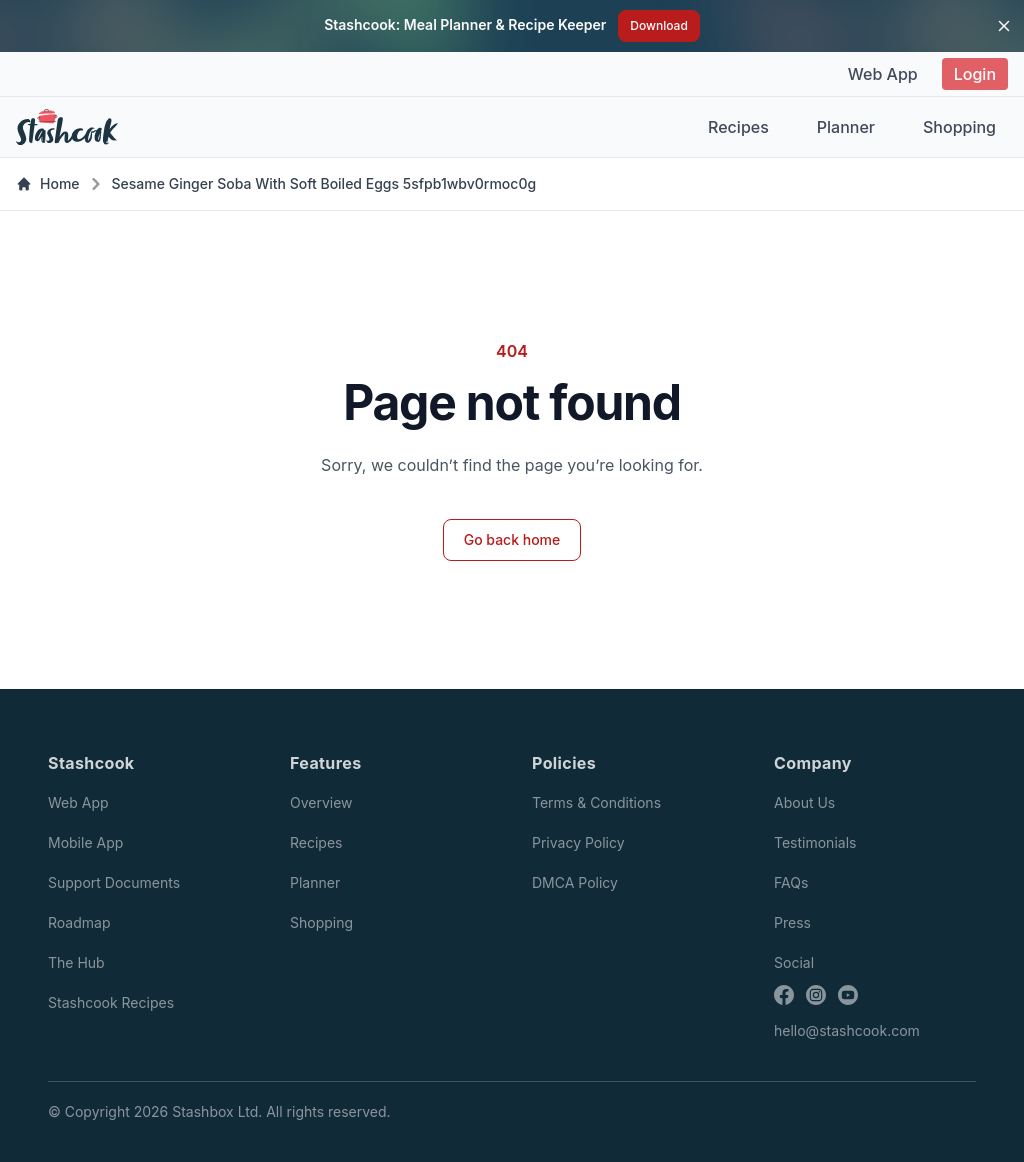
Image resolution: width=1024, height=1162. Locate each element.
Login (975, 74)
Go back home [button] (512, 539)
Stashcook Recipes (111, 1002)
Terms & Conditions (596, 802)
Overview (321, 802)
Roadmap (79, 922)
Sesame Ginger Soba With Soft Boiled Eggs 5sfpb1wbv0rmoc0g (324, 183)
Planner (846, 127)
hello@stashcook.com (847, 1030)
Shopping (959, 127)
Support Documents (114, 882)
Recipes (738, 127)
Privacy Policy (578, 842)
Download (659, 25)
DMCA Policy (575, 882)
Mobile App (85, 842)
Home (48, 183)
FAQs (791, 882)
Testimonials (815, 842)
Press (792, 922)
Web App (883, 74)
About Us (804, 802)
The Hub (76, 962)
